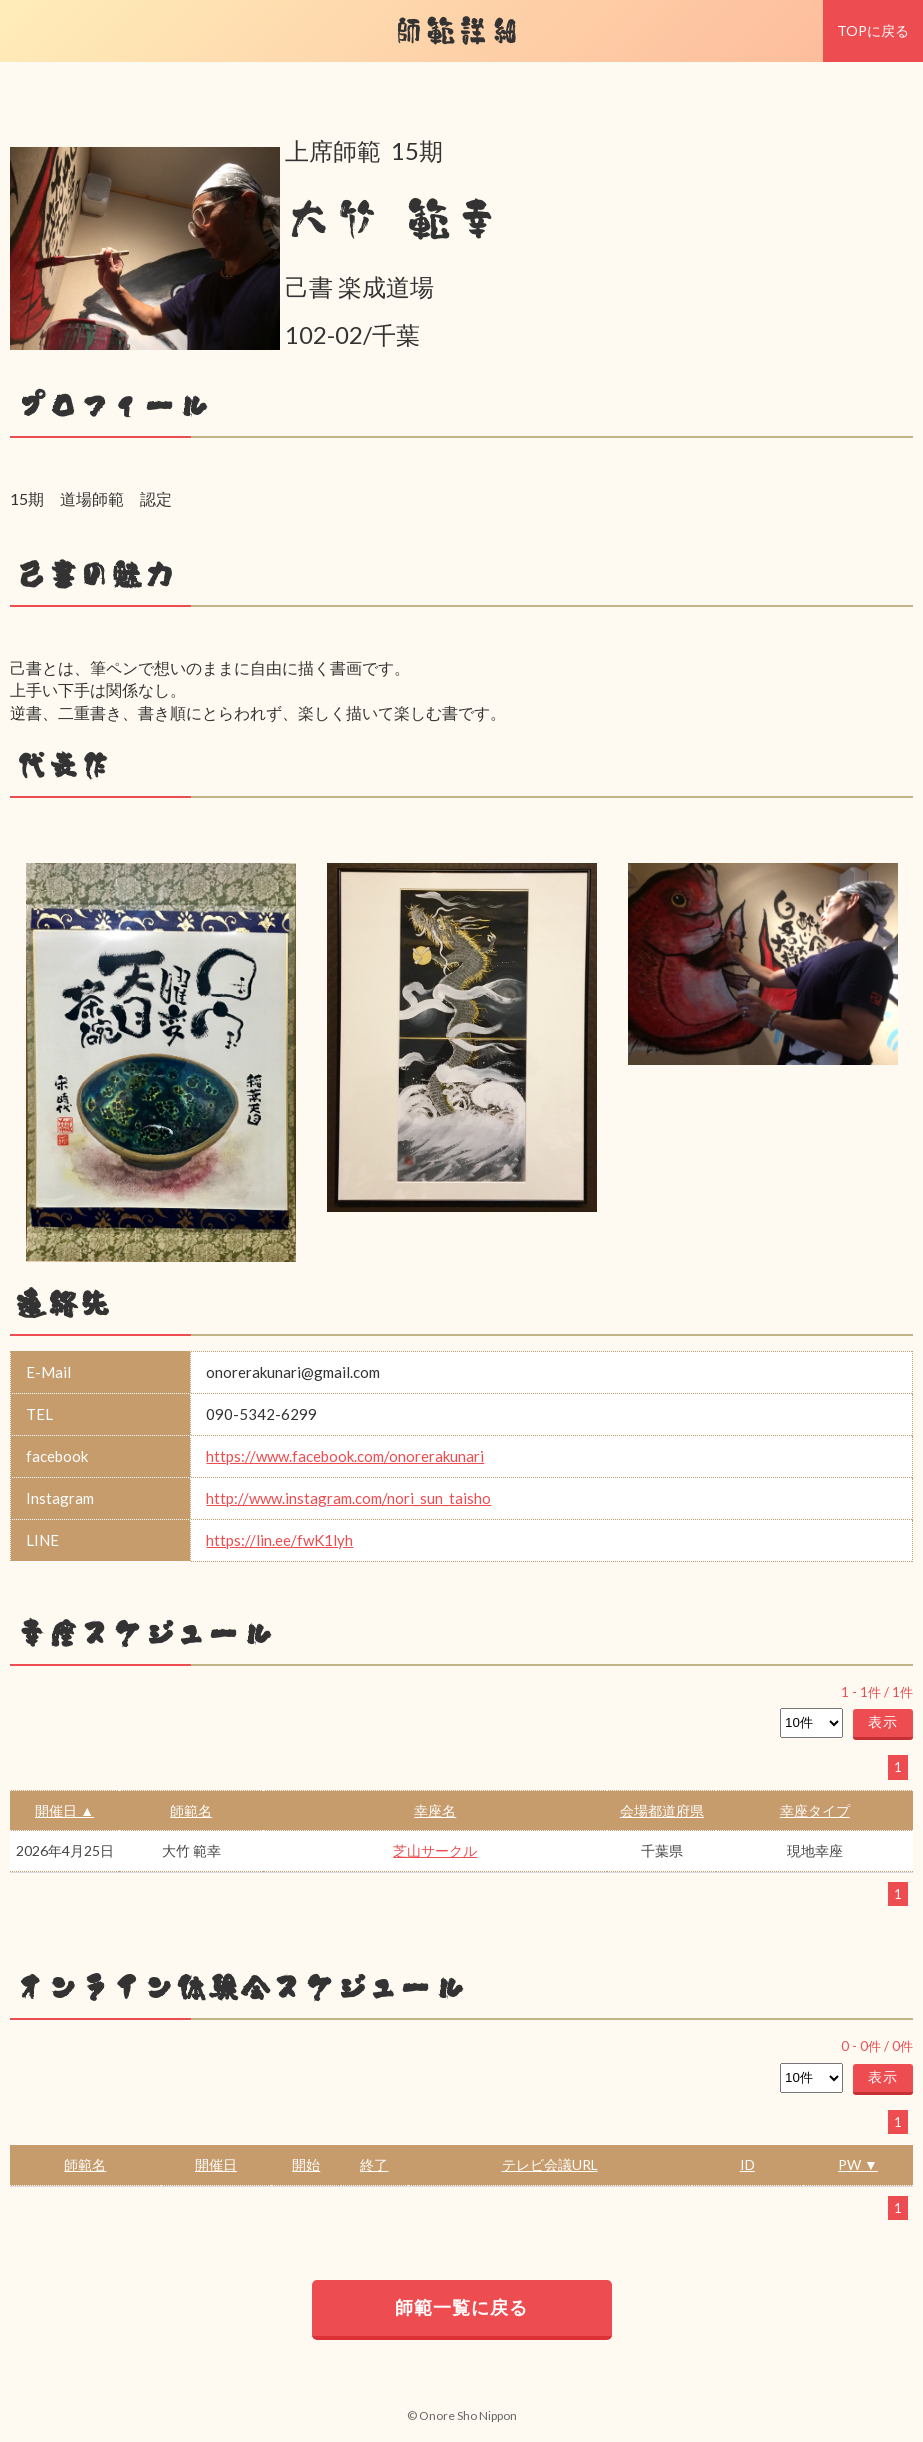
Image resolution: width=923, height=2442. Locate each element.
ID (747, 2164)
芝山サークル (435, 1850)
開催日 (216, 2164)
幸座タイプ (815, 1810)
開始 (306, 2164)
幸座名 (435, 1810)
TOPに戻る (873, 30)
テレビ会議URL (550, 2164)
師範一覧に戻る (461, 2307)
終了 (374, 2164)
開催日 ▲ (64, 1810)
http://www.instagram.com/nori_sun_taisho (348, 1498)
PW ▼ (858, 2164)
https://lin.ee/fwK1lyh (279, 1540)
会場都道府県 (662, 1810)
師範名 (191, 1810)
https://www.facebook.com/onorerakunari (345, 1456)
